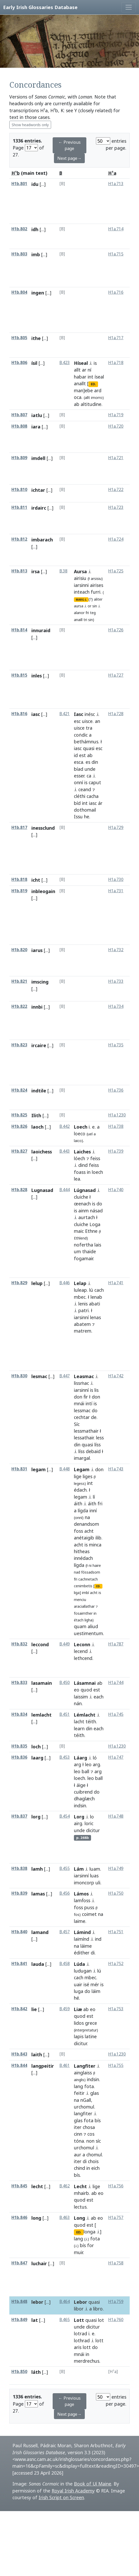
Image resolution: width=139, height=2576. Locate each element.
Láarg (80, 1758)
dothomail (85, 810)
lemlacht (41, 1715)
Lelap (80, 1283)
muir (78, 2252)
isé (86, 1984)
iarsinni (81, 585)
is (95, 363)
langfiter (83, 2113)
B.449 (64, 1644)
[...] (43, 184)
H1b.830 (19, 1376)
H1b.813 (19, 571)
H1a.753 (115, 2009)
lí (94, 1497)
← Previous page (69, 145)
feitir (79, 2093)
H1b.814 (19, 630)
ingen (37, 293)
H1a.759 (115, 2301)
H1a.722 (115, 489)
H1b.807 (19, 415)
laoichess (41, 1152)
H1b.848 (19, 2301)
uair (78, 1984)
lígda (83, 1510)
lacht (79, 1721)
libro (98, 2309)
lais (97, 1245)
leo (88, 1764)
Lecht (80, 2186)
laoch (37, 1127)
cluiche (81, 1197)
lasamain (41, 1683)
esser (79, 776)
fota (89, 2086)
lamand (39, 1932)
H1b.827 (19, 1151)
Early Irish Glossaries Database (40, 7)
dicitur (93, 1830)
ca (89, 776)
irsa (35, 571)
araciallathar (84, 1606)
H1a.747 (115, 1757)
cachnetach (88, 1579)
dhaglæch (84, 1798)
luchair (39, 2263)
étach (79, 1620)
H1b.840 (19, 1932)
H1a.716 (115, 292)
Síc (77, 1424)
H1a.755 (115, 2065)
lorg (35, 1817)
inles (36, 676)
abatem (82, 1324)
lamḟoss (82, 1900)
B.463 (64, 2217)
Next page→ (69, 158)
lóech (79, 1158)
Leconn (82, 1644)
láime (86, 1946)
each (98, 1697)
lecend (81, 1651)
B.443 (64, 1151)
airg (78, 1823)
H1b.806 (19, 362)
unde (90, 769)
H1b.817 (19, 827)
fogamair (83, 1258)
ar (84, 370)
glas (94, 2093)
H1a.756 (115, 2186)
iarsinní (81, 1317)
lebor (37, 2302)
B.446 (64, 1283)
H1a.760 (115, 2319)
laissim (81, 1697)
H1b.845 (19, 2186)
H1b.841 (19, 1963)
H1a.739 (115, 1151)
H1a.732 (115, 950)
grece (91, 2023)
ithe (36, 338)
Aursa (80, 571)
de (93, 1417)
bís (98, 2120)
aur (77, 2154)
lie (34, 2009)
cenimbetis (83, 1585)
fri (87, 612)
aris (77, 2347)
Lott (79, 2320)
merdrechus (86, 2361)
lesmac (39, 1376)
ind (98, 1939)
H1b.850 (19, 2371)
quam (80, 1626)
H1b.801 (19, 183)
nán (78, 1703)
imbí (85, 1592)
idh (34, 229)
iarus (37, 950)
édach (80, 1490)
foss (78, 1531)
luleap (80, 1290)
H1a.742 (115, 1376)
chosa (89, 2127)
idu (34, 184)
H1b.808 (19, 426)
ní (89, 370)
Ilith (36, 1115)
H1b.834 (19, 1714)
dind (83, 1165)
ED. (93, 384)
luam (94, 1869)
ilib (98, 1538)
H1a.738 (115, 1126)
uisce (87, 721)
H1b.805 (19, 338)
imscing (39, 982)
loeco (79, 1133)
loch (36, 1746)
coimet (89, 1914)
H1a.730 (115, 879)
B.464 (64, 2301)
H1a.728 (115, 713)
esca (78, 762)
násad (96, 1210)
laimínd (81, 1939)
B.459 (64, 2009)
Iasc (78, 714)
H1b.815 (19, 675)
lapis (79, 2036)
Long (79, 2218)
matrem (82, 1331)
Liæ (78, 2009)
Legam (81, 1469)
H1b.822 (19, 1006)
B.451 (64, 1714)
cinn (78, 2134)
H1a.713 (115, 183)
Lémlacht (84, 1715)
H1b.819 (19, 891)
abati (94, 1304)
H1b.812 (19, 539)
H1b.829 (19, 1283)
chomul (94, 2154)
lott (99, 2340)
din (95, 762)
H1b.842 (19, 2009)
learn (79, 1728)
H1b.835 (19, 1746)
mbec (80, 1297)
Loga (94, 1224)
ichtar (38, 490)
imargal (82, 1458)
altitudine (91, 404)
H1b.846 (19, 2217)
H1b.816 (19, 713)
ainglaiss (83, 2072)
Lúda (79, 1964)
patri (83, 1310)
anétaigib (84, 1538)
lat (34, 2320)
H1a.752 (115, 1963)
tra (89, 728)
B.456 (64, 1893)
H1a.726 (115, 630)
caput (95, 782)
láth (36, 2372)
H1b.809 (19, 457)
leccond (40, 1644)
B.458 (64, 1963)
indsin (80, 1805)
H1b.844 (19, 2065)
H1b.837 (19, 1816)
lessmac (82, 1410)
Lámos (81, 1894)
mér (95, 1984)
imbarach (42, 540)
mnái (79, 1403)
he (86, 816)
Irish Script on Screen (61, 2497)
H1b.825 (19, 1115)
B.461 (64, 2065)
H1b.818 (19, 879)
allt (77, 370)
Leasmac (84, 1376)
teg (93, 612)
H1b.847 (19, 2263)
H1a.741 (115, 1283)
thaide (89, 1251)
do (99, 1203)
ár (100, 803)
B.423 (64, 362)
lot (101, 2320)
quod (86, 1690)
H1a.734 (115, 1006)
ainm (83, 1210)
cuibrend (83, 1792)
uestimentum (88, 1633)
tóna (79, 2141)
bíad (78, 769)
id (76, 755)
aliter (98, 599)
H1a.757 (115, 2217)
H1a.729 (115, 827)
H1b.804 (19, 292)
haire (97, 1565)
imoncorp (84, 1882)
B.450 (64, 1682)
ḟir (86, 1397)
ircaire (38, 1045)
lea (77, 1179)
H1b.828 (19, 1189)
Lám (79, 1869)
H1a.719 (115, 415)
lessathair (84, 1437)
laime (79, 1921)
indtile (38, 1090)
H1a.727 (115, 675)
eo (76, 1690)
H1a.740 (115, 1189)
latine (91, 2036)
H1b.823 (19, 1045)
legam (38, 1469)
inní (93, 1510)
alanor (79, 612)
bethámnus (86, 741)
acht (89, 1531)
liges (87, 1476)
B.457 (64, 1932)
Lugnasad (42, 1190)
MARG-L (81, 599)
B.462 (64, 2186)
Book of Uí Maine (92, 2484)
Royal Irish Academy (73, 2491)
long (36, 2218)
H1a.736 (115, 1090)
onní (78, 782)
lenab (96, 1297)
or (89, 605)
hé (76, 1998)
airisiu (80, 578)
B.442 (64, 1126)
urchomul (84, 2107)
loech (97, 1172)
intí (89, 1403)
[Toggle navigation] (128, 7)
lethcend (83, 1658)
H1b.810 (19, 489)
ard (97, 390)
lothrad (82, 2340)
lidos (79, 2023)
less (100, 1437)
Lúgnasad (85, 1190)
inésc (90, 714)
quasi (88, 748)
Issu (78, 816)
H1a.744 (115, 1682)
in (89, 1172)
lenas (95, 1317)
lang (78, 2086)
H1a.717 (115, 338)
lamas (38, 1894)
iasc (35, 714)
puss (89, 1907)
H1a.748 (115, 1816)
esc (77, 721)
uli (97, 1882)
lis (96, 1390)
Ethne (91, 1231)
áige (81, 1785)
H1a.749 (115, 1868)
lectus (80, 2207)
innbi (37, 1007)
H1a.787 (115, 1644)
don (78, 1397)
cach (99, 1290)
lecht (37, 2186)
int (90, 377)
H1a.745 (115, 1714)
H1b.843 (19, 2054)
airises (96, 585)
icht (35, 880)
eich (95, 2168)
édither (81, 1953)
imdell (38, 458)
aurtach (86, 1217)
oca (77, 397)
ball (85, 1771)
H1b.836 (19, 1757)
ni (90, 1565)
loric (89, 1823)
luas (94, 1875)
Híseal (81, 363)
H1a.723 (115, 507)
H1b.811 (19, 507)
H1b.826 (19, 1126)
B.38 (63, 571)
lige (77, 1476)
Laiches (82, 1152)
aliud (93, 1626)
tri (85, 619)
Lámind (82, 1932)
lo (92, 1817)
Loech (80, 1127)
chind (79, 2168)
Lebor (80, 2302)
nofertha (83, 1245)
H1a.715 (115, 254)
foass (80, 1172)
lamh (37, 1869)
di (93, 1953)
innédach (83, 1558)
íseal (99, 377)
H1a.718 (115, 362)
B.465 (64, 2319)
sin (94, 605)
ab (76, 404)
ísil (34, 363)
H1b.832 (19, 1644)
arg (77, 1764)
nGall (85, 2100)
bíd (77, 803)
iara (35, 427)
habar (80, 377)
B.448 (64, 1469)
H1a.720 (115, 426)
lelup (37, 1283)
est (82, 755)
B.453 (64, 1757)
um (77, 1251)
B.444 (64, 1189)
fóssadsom (90, 1572)
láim (96, 1991)
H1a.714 (115, 229)
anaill (78, 619)
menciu (80, 1599)
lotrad (80, 2333)
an (97, 721)
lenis (83, 1304)
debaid (93, 1451)
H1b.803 (19, 254)
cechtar (82, 1417)
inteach (81, 592)
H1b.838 (19, 1868)
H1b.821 (19, 981)
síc (98, 2141)
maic (79, 1231)
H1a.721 (115, 457)
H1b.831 (19, 1469)
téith (91, 1721)
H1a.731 (115, 891)
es (88, 762)
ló (95, 1758)
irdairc (38, 508)
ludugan (83, 1971)
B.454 (64, 1816)
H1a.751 (115, 1932)
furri (95, 592)
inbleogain (43, 891)
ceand (84, 789)
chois (93, 2161)
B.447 (64, 1376)
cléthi (79, 796)
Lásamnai (85, 1683)
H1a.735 (115, 1045)
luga (78, 1991)
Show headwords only (30, 124)
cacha (93, 796)
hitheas (81, 1551)
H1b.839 (19, 1893)
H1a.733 (115, 981)
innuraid (40, 630)
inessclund (43, 828)
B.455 (64, 1868)
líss (97, 1444)
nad (77, 1572)
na (87, 1517)
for (90, 2245)
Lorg (79, 1817)
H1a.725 (115, 571)
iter (77, 2127)
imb (35, 254)
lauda (37, 1964)
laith (36, 2054)
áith (78, 1503)
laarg (37, 1758)
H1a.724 (115, 539)
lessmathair (86, 1431)
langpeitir (42, 2066)
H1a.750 (115, 1893)
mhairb (81, 2193)
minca (95, 1545)
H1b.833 (19, 1682)
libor (79, 2309)
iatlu (36, 415)
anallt (80, 383)
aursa (78, 605)
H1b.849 (19, 2319)
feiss (95, 1158)
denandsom (86, 1524)
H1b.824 (19, 1090)
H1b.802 (19, 229)
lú (91, 1290)
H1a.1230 (117, 1115)
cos (90, 2134)
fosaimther (83, 1613)
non (90, 2141)
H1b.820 (19, 950)
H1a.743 (115, 1469)
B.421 (64, 713)
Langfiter (84, 2066)
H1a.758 (115, 2263)
